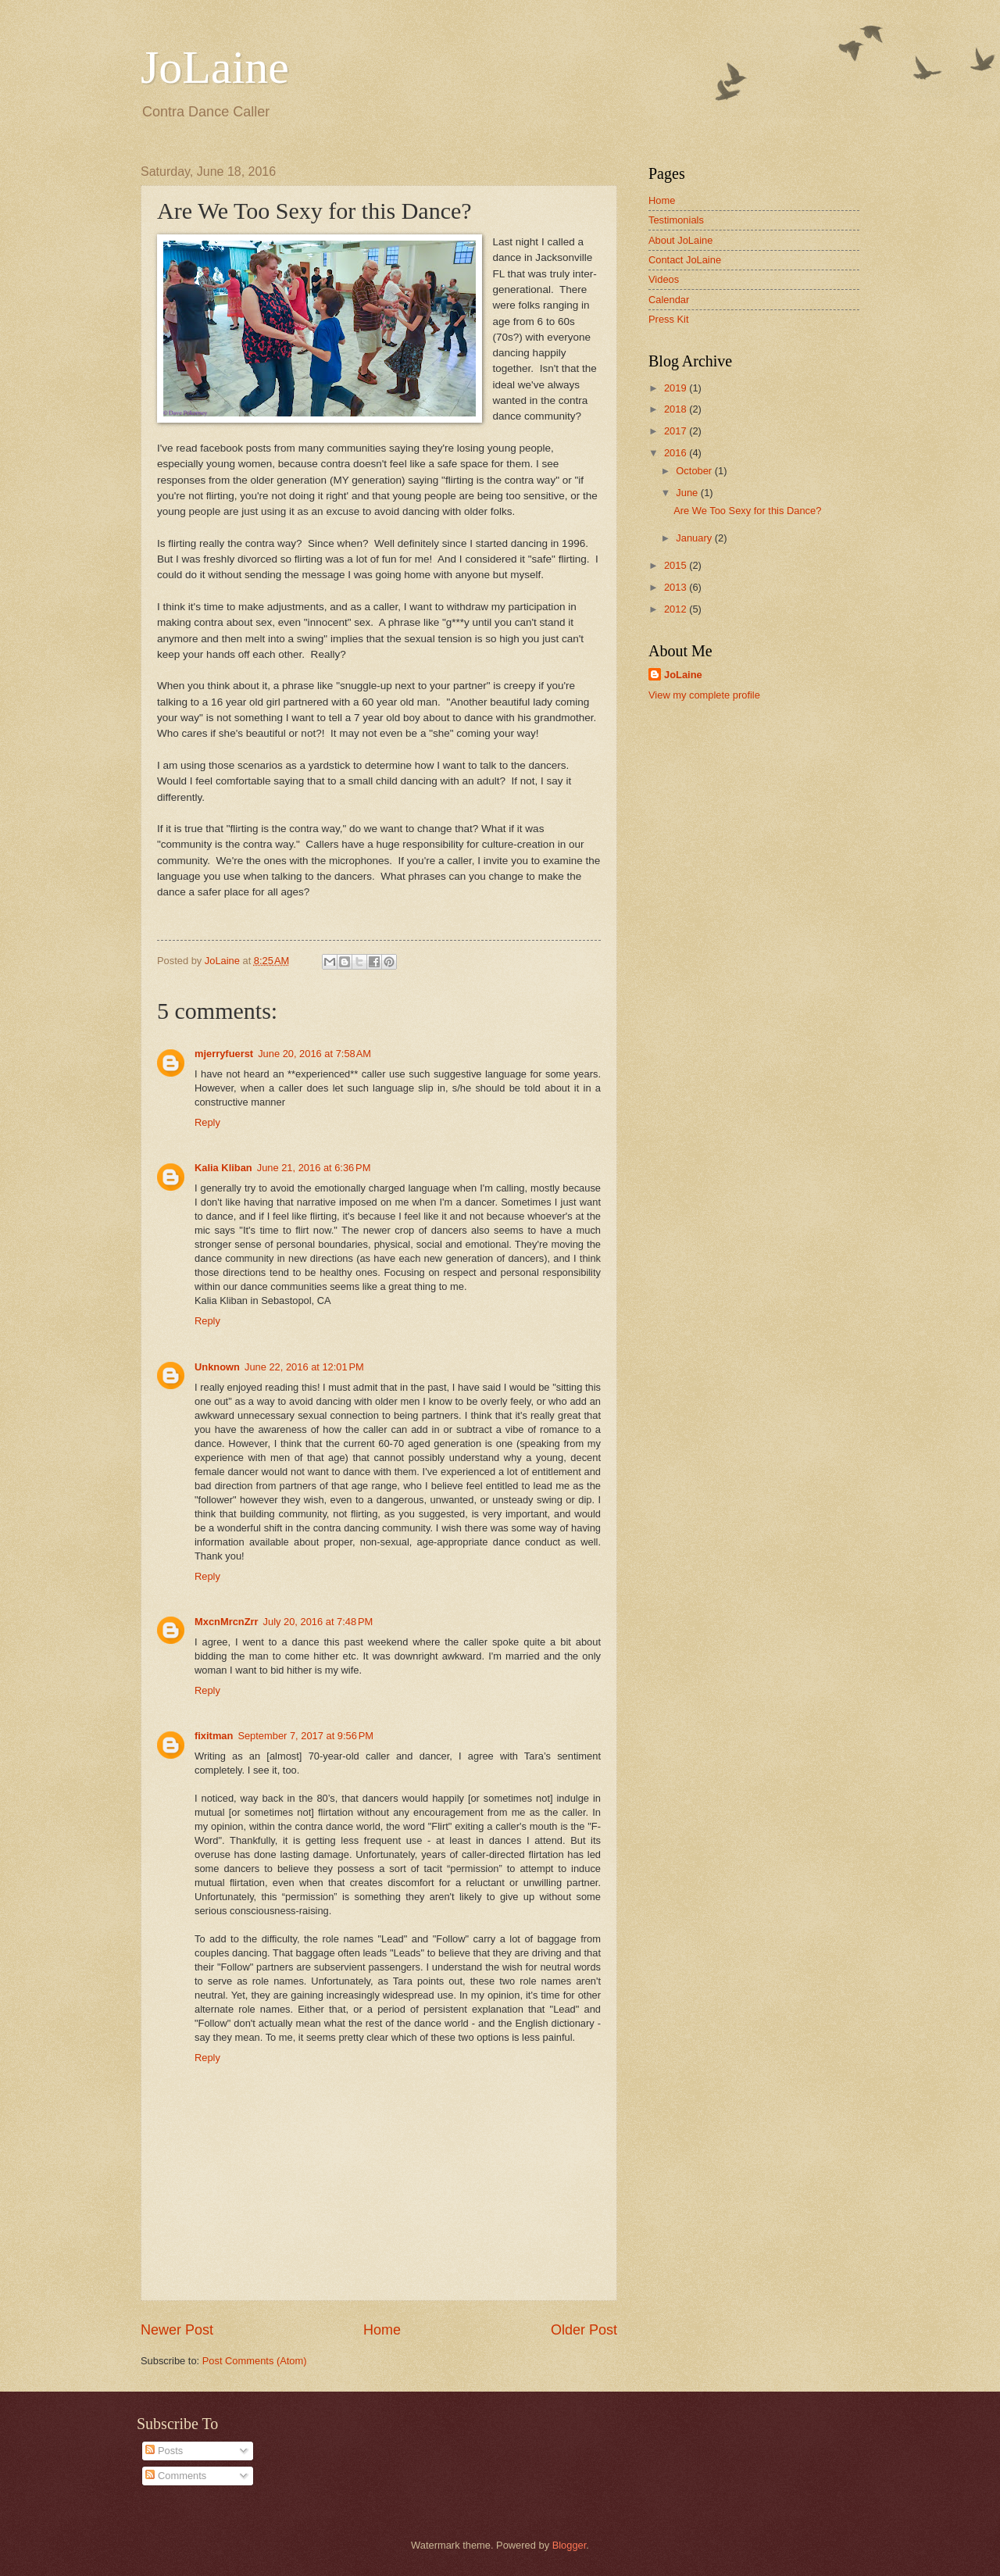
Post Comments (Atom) (254, 2361)
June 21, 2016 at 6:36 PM (314, 1168)
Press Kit (668, 319)
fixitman (214, 1736)
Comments (175, 2475)
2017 (676, 431)
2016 (676, 453)
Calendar (668, 299)
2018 (676, 409)
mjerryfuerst (224, 1053)
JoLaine (215, 67)
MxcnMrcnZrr (227, 1621)
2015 (676, 565)
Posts (164, 2450)
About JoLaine (680, 240)
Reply (207, 1122)
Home (382, 2330)
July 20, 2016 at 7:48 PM (318, 1621)
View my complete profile (704, 695)
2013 (676, 587)
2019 (676, 388)
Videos (663, 279)
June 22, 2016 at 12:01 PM (304, 1367)
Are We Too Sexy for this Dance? (747, 510)
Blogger (569, 2545)
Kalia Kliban (223, 1168)
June (688, 492)
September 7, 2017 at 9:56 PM (305, 1736)
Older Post (584, 2330)
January (695, 538)
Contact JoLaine (684, 260)
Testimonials (676, 220)
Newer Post (177, 2330)
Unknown (217, 1367)
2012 (676, 609)
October (695, 471)
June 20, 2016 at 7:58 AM (314, 1053)
